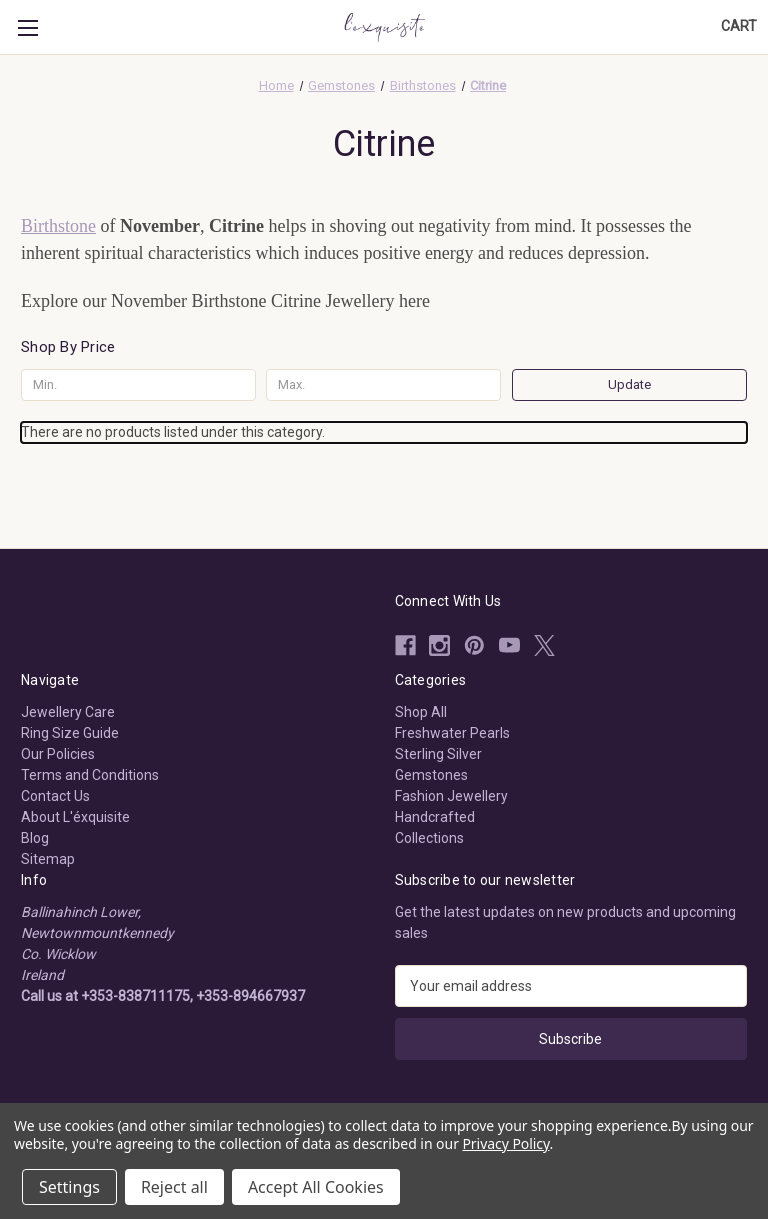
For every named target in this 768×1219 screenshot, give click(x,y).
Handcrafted (435, 817)
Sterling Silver (438, 754)
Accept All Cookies (316, 1187)
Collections (429, 838)
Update (629, 384)
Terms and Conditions (90, 775)
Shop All (421, 712)
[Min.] (138, 385)
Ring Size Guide (70, 733)
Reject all (174, 1187)
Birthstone (58, 226)
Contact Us (55, 796)
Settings (69, 1187)
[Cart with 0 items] (739, 26)
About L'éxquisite (75, 817)
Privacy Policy (505, 1143)
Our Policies (58, 754)
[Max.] (383, 385)
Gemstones (431, 775)
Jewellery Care (68, 712)
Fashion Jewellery (451, 796)
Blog (35, 838)
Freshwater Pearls (452, 733)
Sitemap (48, 859)
